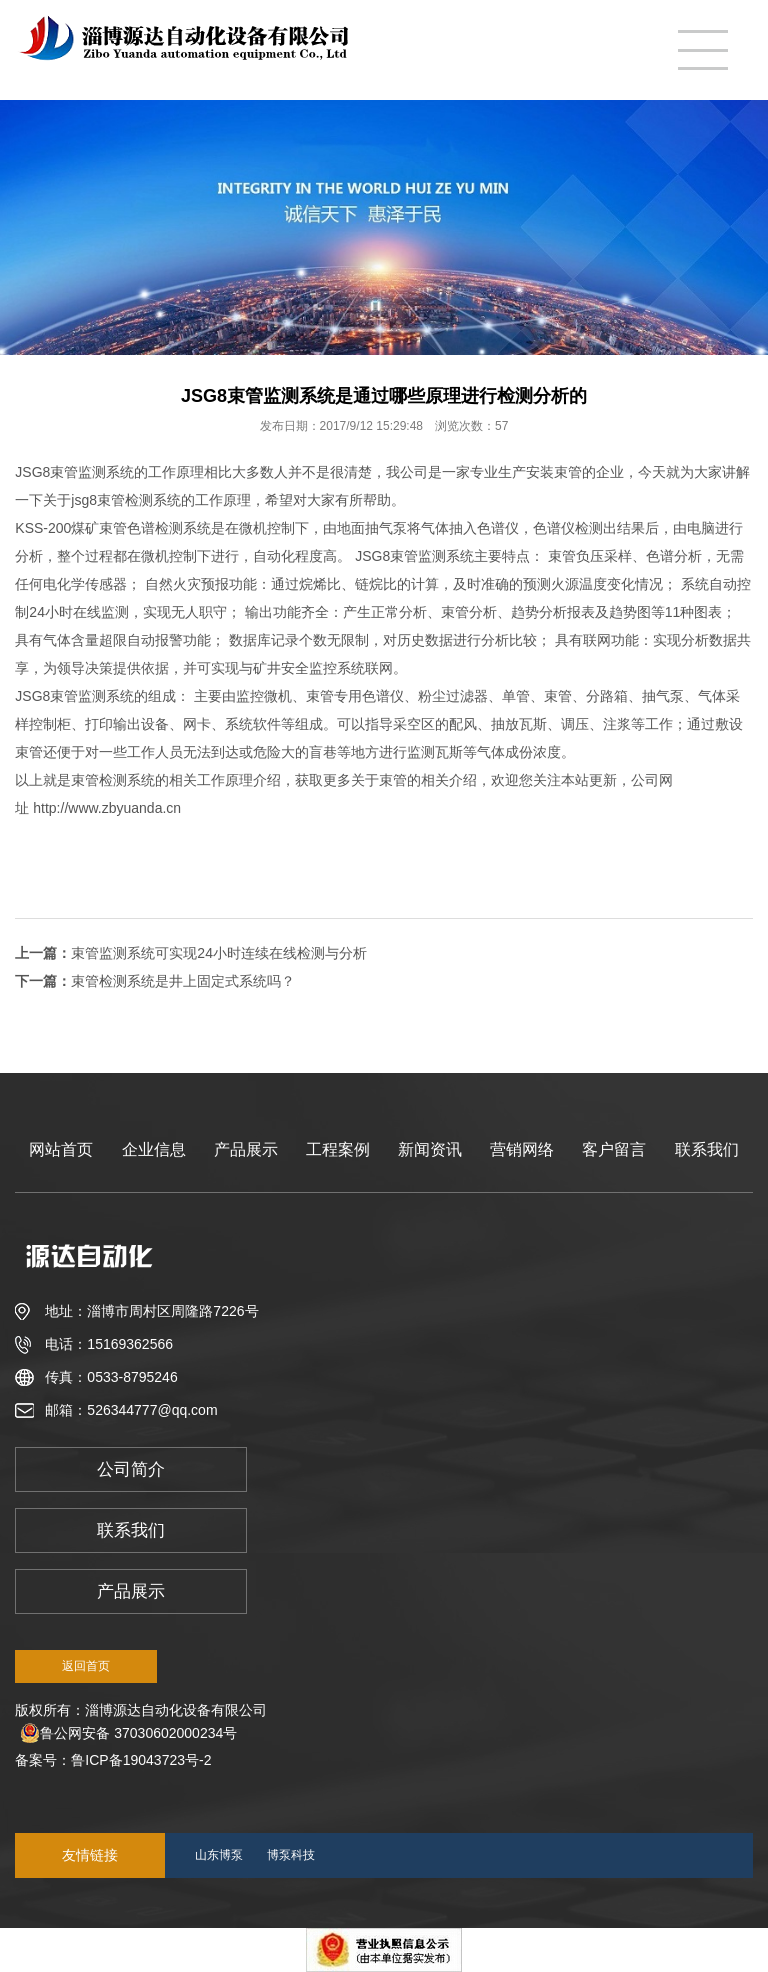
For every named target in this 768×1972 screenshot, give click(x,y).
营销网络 (522, 1149)
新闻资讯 (430, 1149)
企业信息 (154, 1149)
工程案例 (338, 1149)
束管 (113, 528)
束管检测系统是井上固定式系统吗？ (183, 981)
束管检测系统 (113, 780)
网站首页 (61, 1149)
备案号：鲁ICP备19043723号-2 (117, 1760)
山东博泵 (219, 1855)
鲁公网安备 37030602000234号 (128, 1733)
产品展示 (246, 1149)
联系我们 (707, 1149)
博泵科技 (291, 1855)
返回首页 (86, 1666)
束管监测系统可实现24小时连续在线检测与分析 (219, 953)
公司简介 (131, 1469)
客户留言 (614, 1149)
